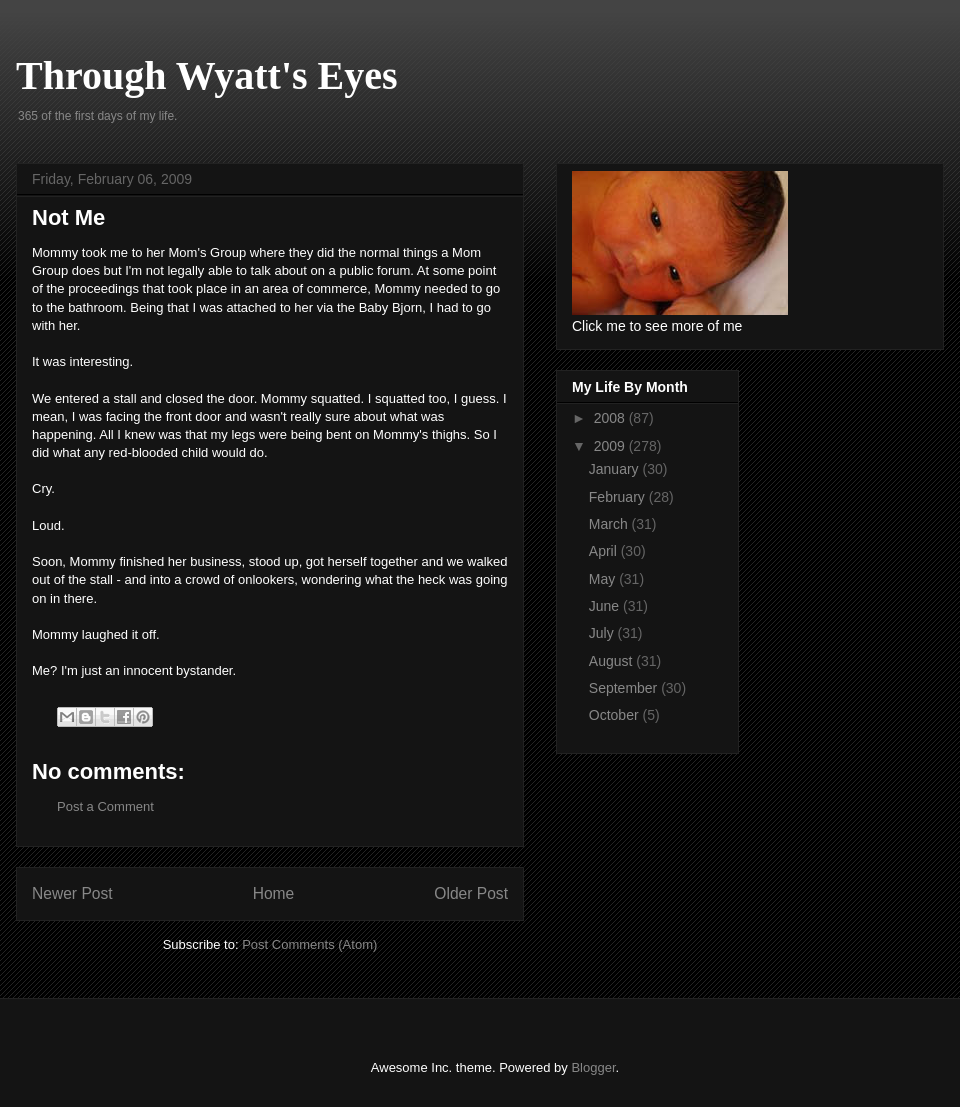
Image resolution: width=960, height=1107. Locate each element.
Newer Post (72, 893)
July (603, 633)
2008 (611, 418)
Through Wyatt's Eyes (207, 75)
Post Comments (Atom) (309, 944)
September (625, 688)
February (619, 497)
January (616, 469)
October (616, 715)
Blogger (593, 1067)
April (605, 551)
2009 (611, 446)
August (612, 661)
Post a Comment (105, 806)
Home (274, 893)
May (604, 579)
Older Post (471, 893)
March (610, 524)
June (606, 606)
